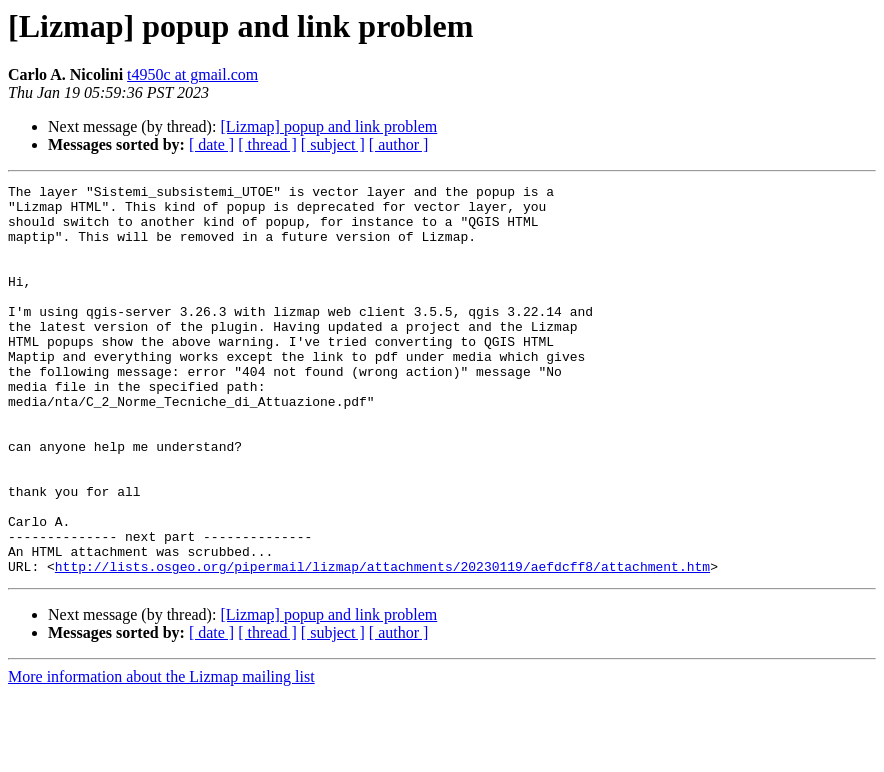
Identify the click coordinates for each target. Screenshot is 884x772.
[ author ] (399, 144)
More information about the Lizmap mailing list (161, 754)
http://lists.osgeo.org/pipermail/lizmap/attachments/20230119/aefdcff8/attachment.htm (382, 644)
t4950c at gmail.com (192, 74)
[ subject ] (333, 144)
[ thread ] (267, 144)
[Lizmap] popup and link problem (328, 126)
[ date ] (211, 144)
